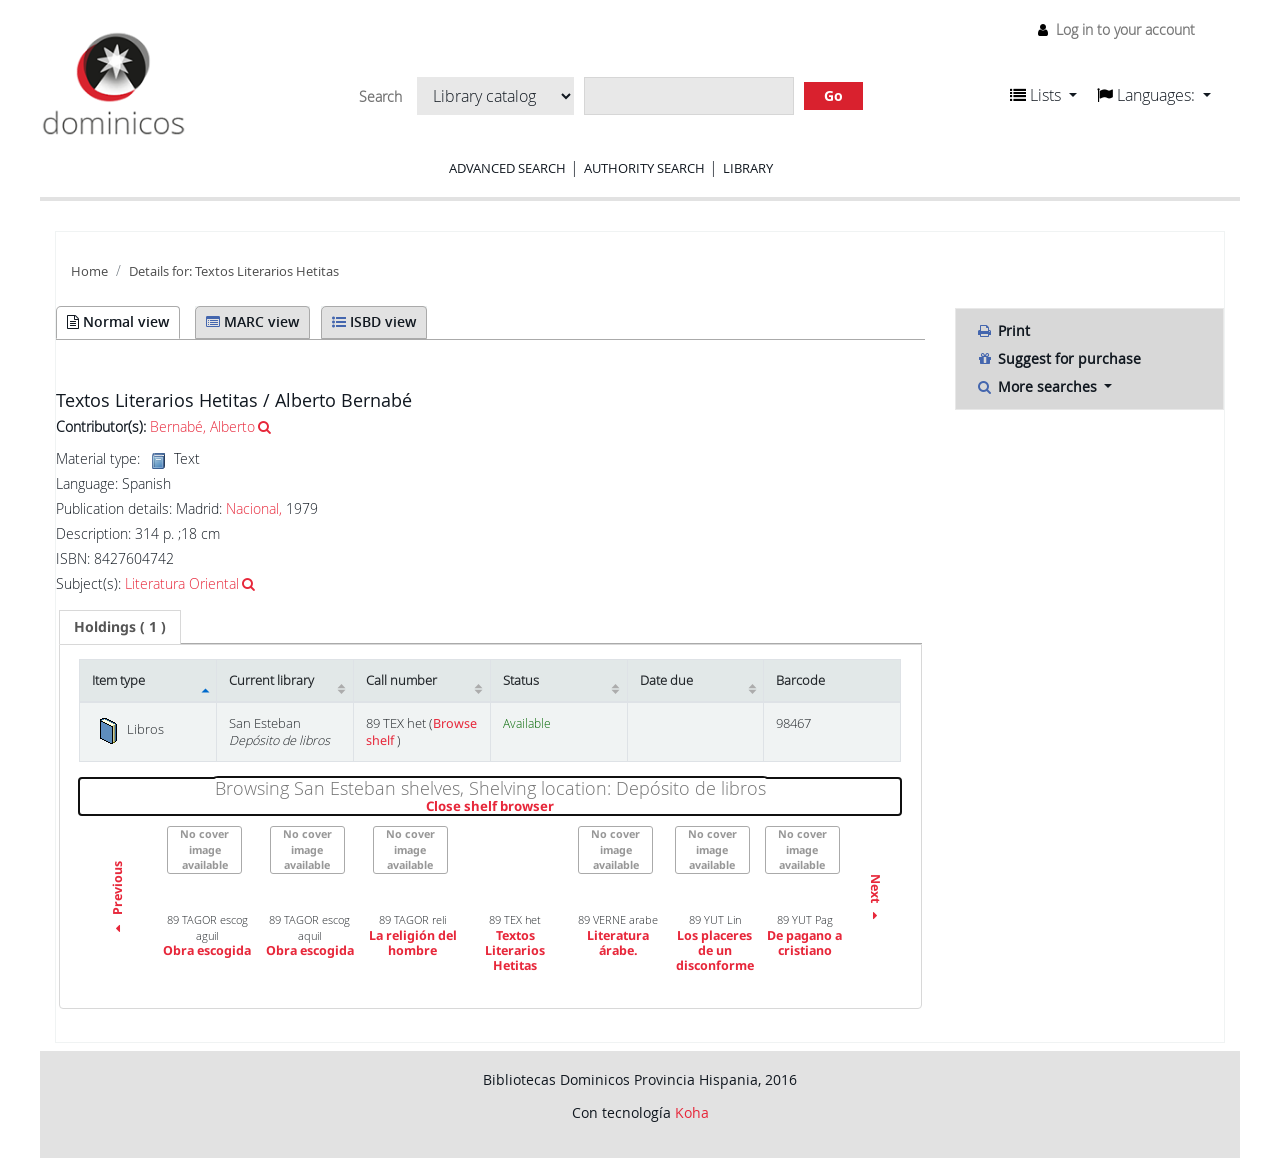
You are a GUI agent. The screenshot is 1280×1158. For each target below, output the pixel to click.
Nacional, (254, 508)
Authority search (644, 168)
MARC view (252, 321)
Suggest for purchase (1058, 358)
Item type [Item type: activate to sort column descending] (118, 680)
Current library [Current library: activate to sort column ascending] (271, 680)
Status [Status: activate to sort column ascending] (521, 680)
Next (875, 899)
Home (89, 271)
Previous (117, 900)
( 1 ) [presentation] (120, 626)
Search (380, 97)
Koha (692, 1112)
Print (1003, 330)
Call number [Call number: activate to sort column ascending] (401, 680)
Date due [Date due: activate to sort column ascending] (666, 680)
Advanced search (507, 168)
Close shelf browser (558, 807)
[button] (1043, 95)
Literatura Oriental (182, 583)
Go (833, 95)
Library (748, 168)
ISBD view (374, 321)
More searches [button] (1038, 386)
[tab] (120, 627)
